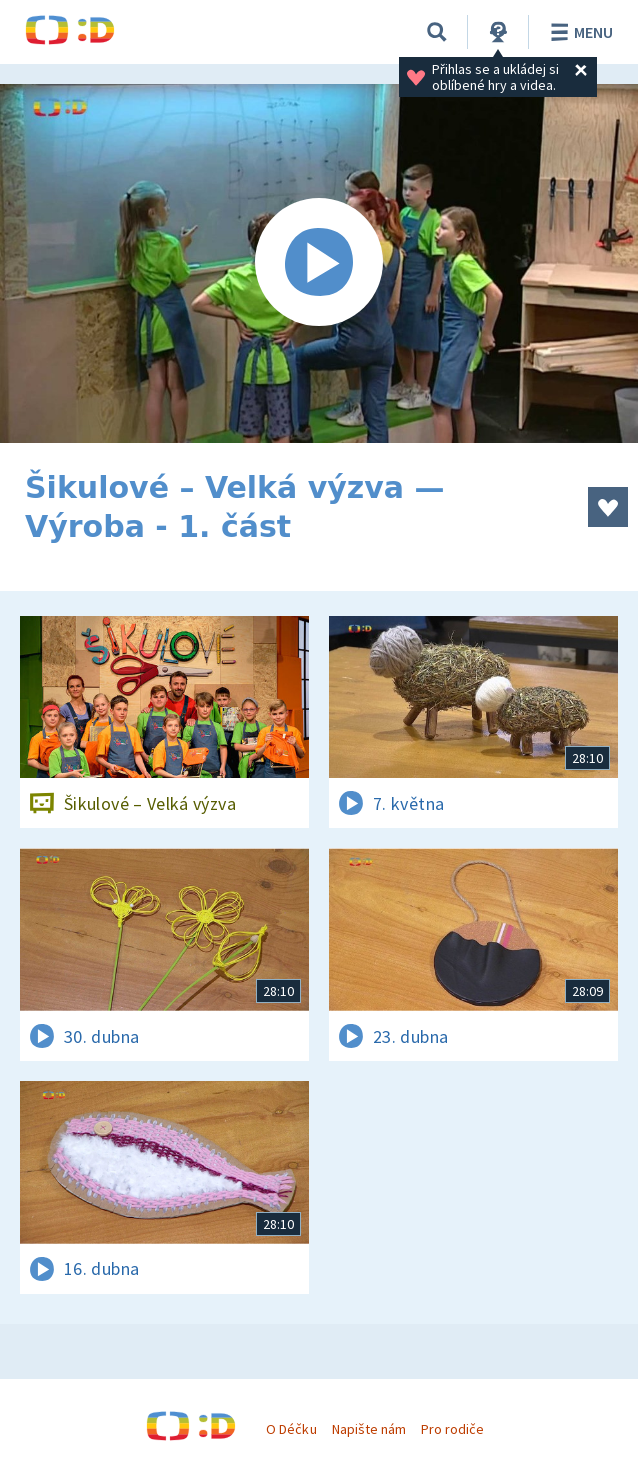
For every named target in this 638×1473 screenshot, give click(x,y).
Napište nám (369, 1429)
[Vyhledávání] (437, 32)
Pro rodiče (452, 1429)
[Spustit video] (319, 263)
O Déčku (291, 1429)
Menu (578, 32)
